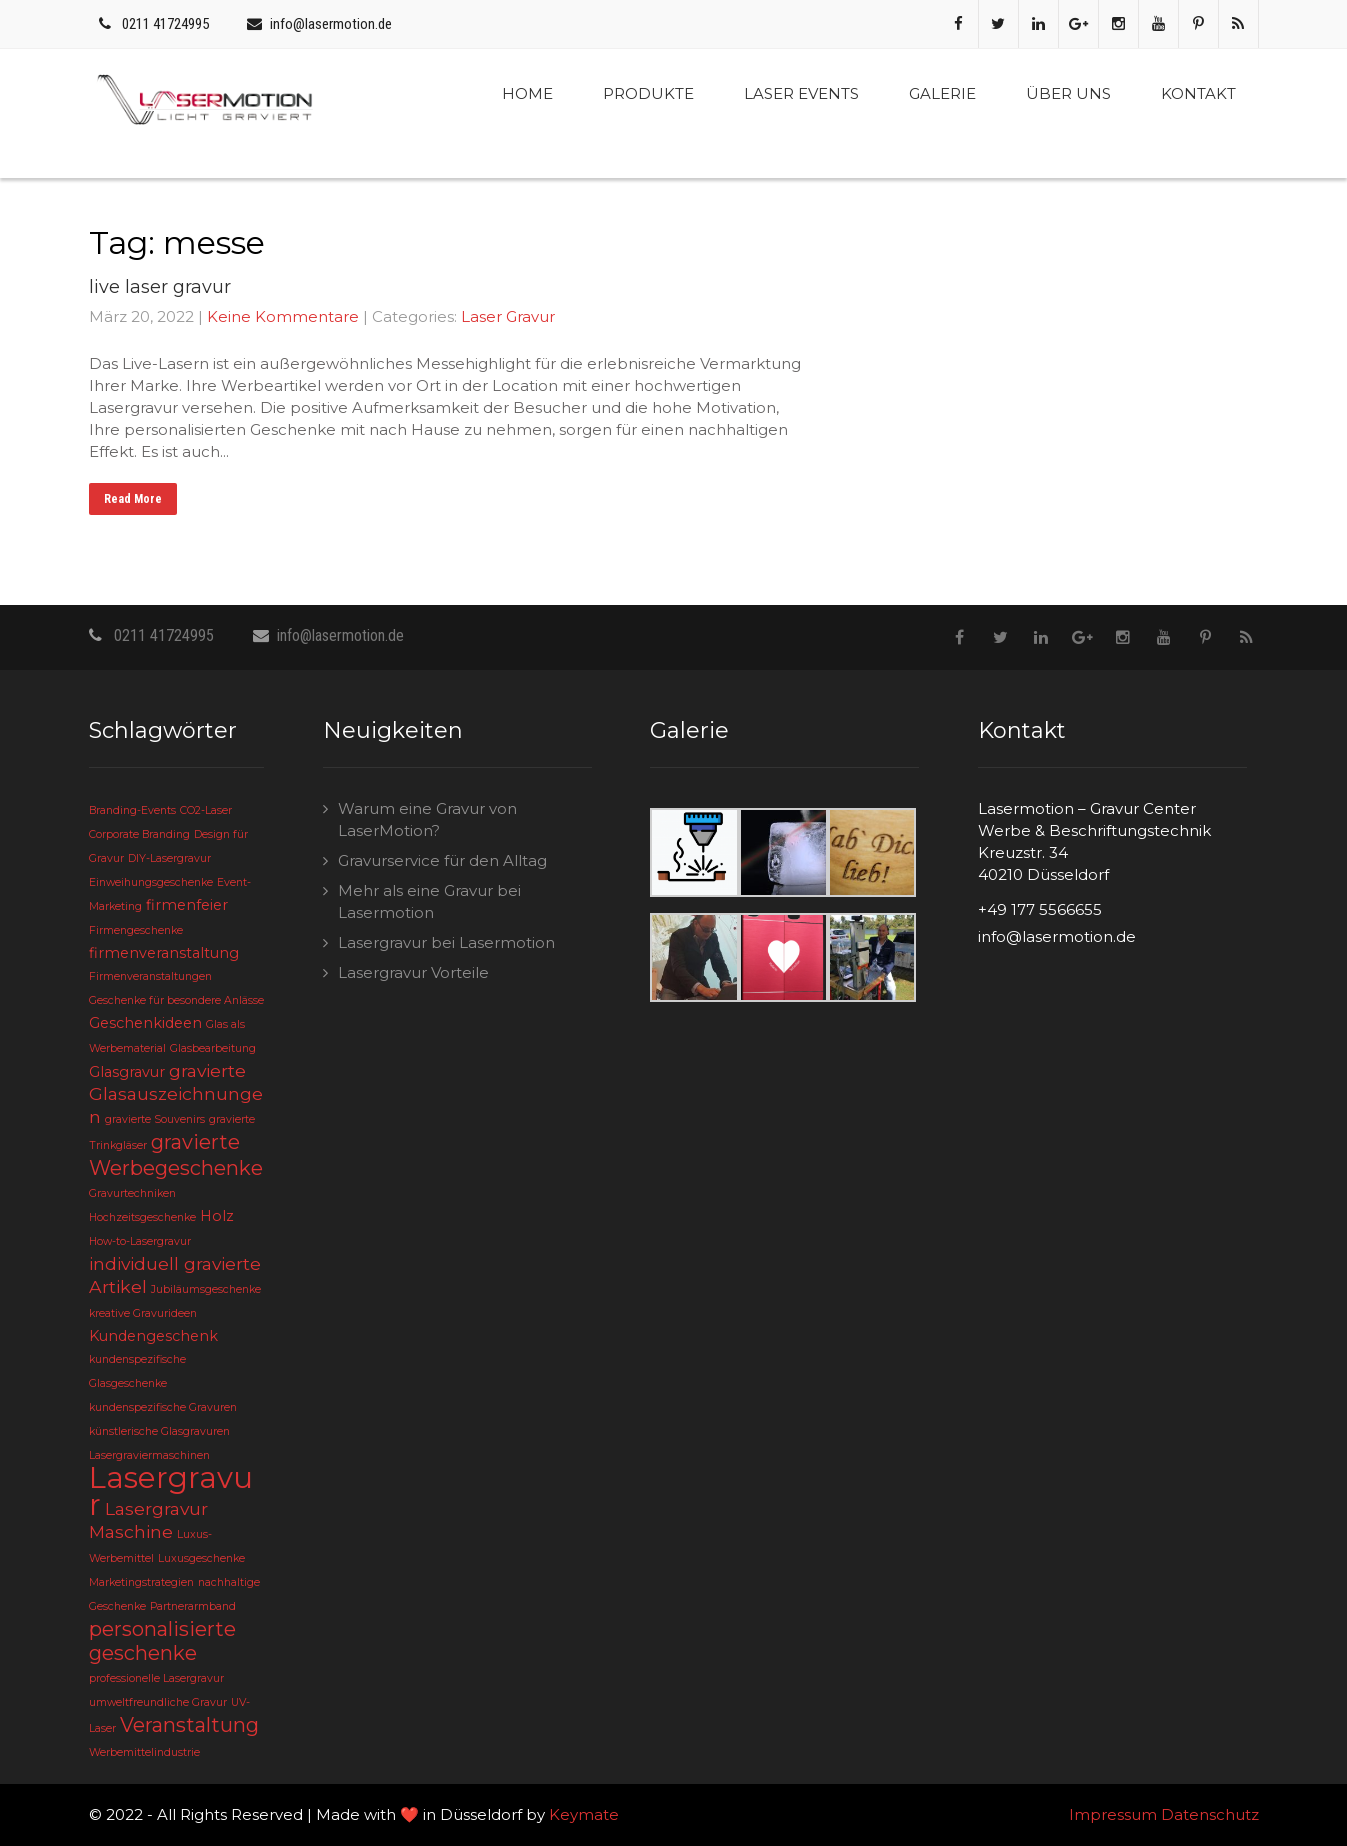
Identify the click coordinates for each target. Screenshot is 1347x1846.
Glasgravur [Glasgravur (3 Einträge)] (127, 1072)
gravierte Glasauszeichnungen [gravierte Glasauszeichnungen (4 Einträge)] (176, 1093)
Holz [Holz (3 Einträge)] (217, 1216)
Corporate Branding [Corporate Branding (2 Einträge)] (139, 834)
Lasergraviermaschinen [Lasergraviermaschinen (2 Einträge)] (149, 1455)
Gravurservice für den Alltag (442, 860)
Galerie (942, 93)
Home (527, 93)
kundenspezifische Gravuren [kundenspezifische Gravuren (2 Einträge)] (163, 1407)
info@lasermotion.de (331, 24)
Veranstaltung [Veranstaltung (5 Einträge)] (189, 1725)
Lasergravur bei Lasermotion (446, 942)
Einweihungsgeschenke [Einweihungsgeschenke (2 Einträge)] (151, 882)
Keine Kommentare (283, 316)
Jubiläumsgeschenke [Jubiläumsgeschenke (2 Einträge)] (206, 1289)
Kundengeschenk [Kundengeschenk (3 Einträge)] (153, 1336)
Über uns (1068, 93)
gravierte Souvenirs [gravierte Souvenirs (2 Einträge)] (155, 1119)
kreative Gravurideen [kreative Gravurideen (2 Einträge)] (143, 1313)
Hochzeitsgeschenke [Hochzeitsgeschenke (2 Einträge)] (142, 1217)
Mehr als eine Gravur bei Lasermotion (429, 901)
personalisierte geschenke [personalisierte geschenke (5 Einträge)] (162, 1641)
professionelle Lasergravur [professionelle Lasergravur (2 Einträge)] (156, 1678)
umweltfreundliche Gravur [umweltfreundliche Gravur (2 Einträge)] (158, 1702)
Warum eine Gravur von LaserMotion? (427, 819)
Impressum (1113, 1814)
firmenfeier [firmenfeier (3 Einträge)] (187, 905)
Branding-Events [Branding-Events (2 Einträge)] (132, 810)
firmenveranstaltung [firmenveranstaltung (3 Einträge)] (164, 953)
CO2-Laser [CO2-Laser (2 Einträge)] (206, 810)
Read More (133, 499)
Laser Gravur (508, 316)
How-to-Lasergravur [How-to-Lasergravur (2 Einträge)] (140, 1241)
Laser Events (801, 93)
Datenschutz (1210, 1814)
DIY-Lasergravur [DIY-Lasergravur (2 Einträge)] (169, 858)
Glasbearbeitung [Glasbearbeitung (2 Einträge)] (213, 1048)
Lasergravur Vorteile (413, 972)
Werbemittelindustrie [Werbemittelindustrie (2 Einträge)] (144, 1752)
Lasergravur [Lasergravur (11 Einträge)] (171, 1491)
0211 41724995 (165, 24)
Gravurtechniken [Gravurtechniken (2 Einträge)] (132, 1193)
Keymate (584, 1814)
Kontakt (1198, 93)
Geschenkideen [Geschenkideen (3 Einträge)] (145, 1023)
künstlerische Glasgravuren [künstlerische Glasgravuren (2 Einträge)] (159, 1431)
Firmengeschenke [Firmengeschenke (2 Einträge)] (136, 930)
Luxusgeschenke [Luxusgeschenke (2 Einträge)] (201, 1558)
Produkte (648, 93)
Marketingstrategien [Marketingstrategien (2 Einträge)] (141, 1582)
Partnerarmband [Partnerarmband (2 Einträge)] (193, 1606)
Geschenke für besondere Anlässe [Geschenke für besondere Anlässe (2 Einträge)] (176, 1000)
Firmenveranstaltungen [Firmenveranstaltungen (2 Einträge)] (150, 976)
